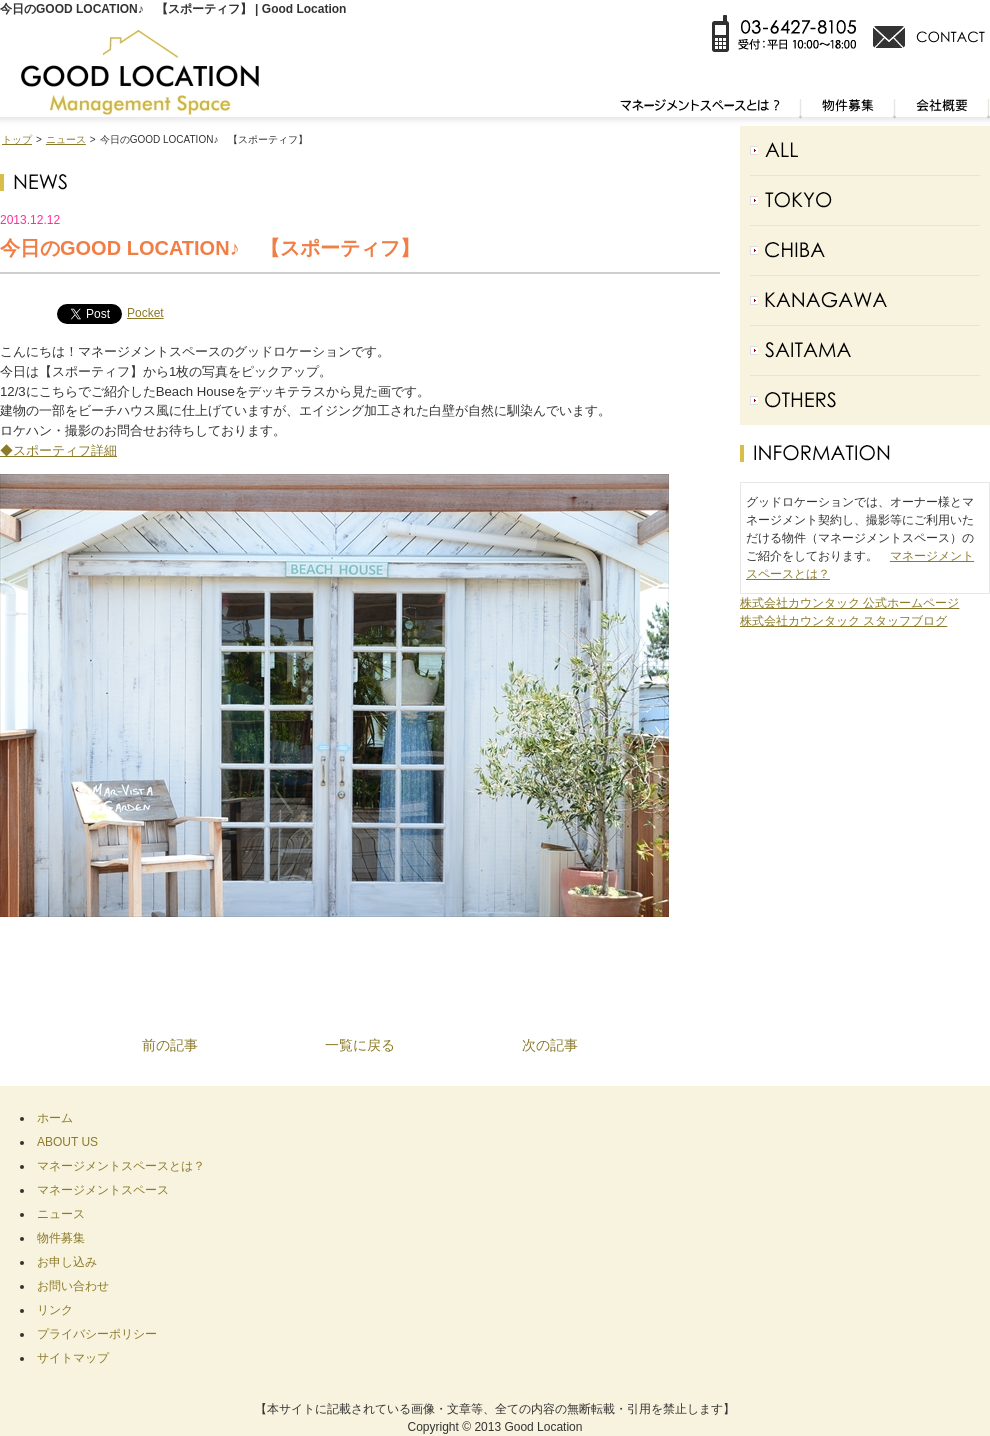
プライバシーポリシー (97, 1334)
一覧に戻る (360, 1045)
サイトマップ (73, 1358)
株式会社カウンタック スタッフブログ (843, 621)
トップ (17, 139)
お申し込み (67, 1262)
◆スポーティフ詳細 (58, 450)
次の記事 (550, 1045)
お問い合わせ (73, 1286)
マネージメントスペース (103, 1190)
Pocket (145, 313)
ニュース (66, 139)
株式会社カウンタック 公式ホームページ (849, 603)
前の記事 (170, 1045)
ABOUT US (67, 1142)
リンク (55, 1310)
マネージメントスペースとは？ (121, 1166)
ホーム (55, 1118)
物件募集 (61, 1238)
